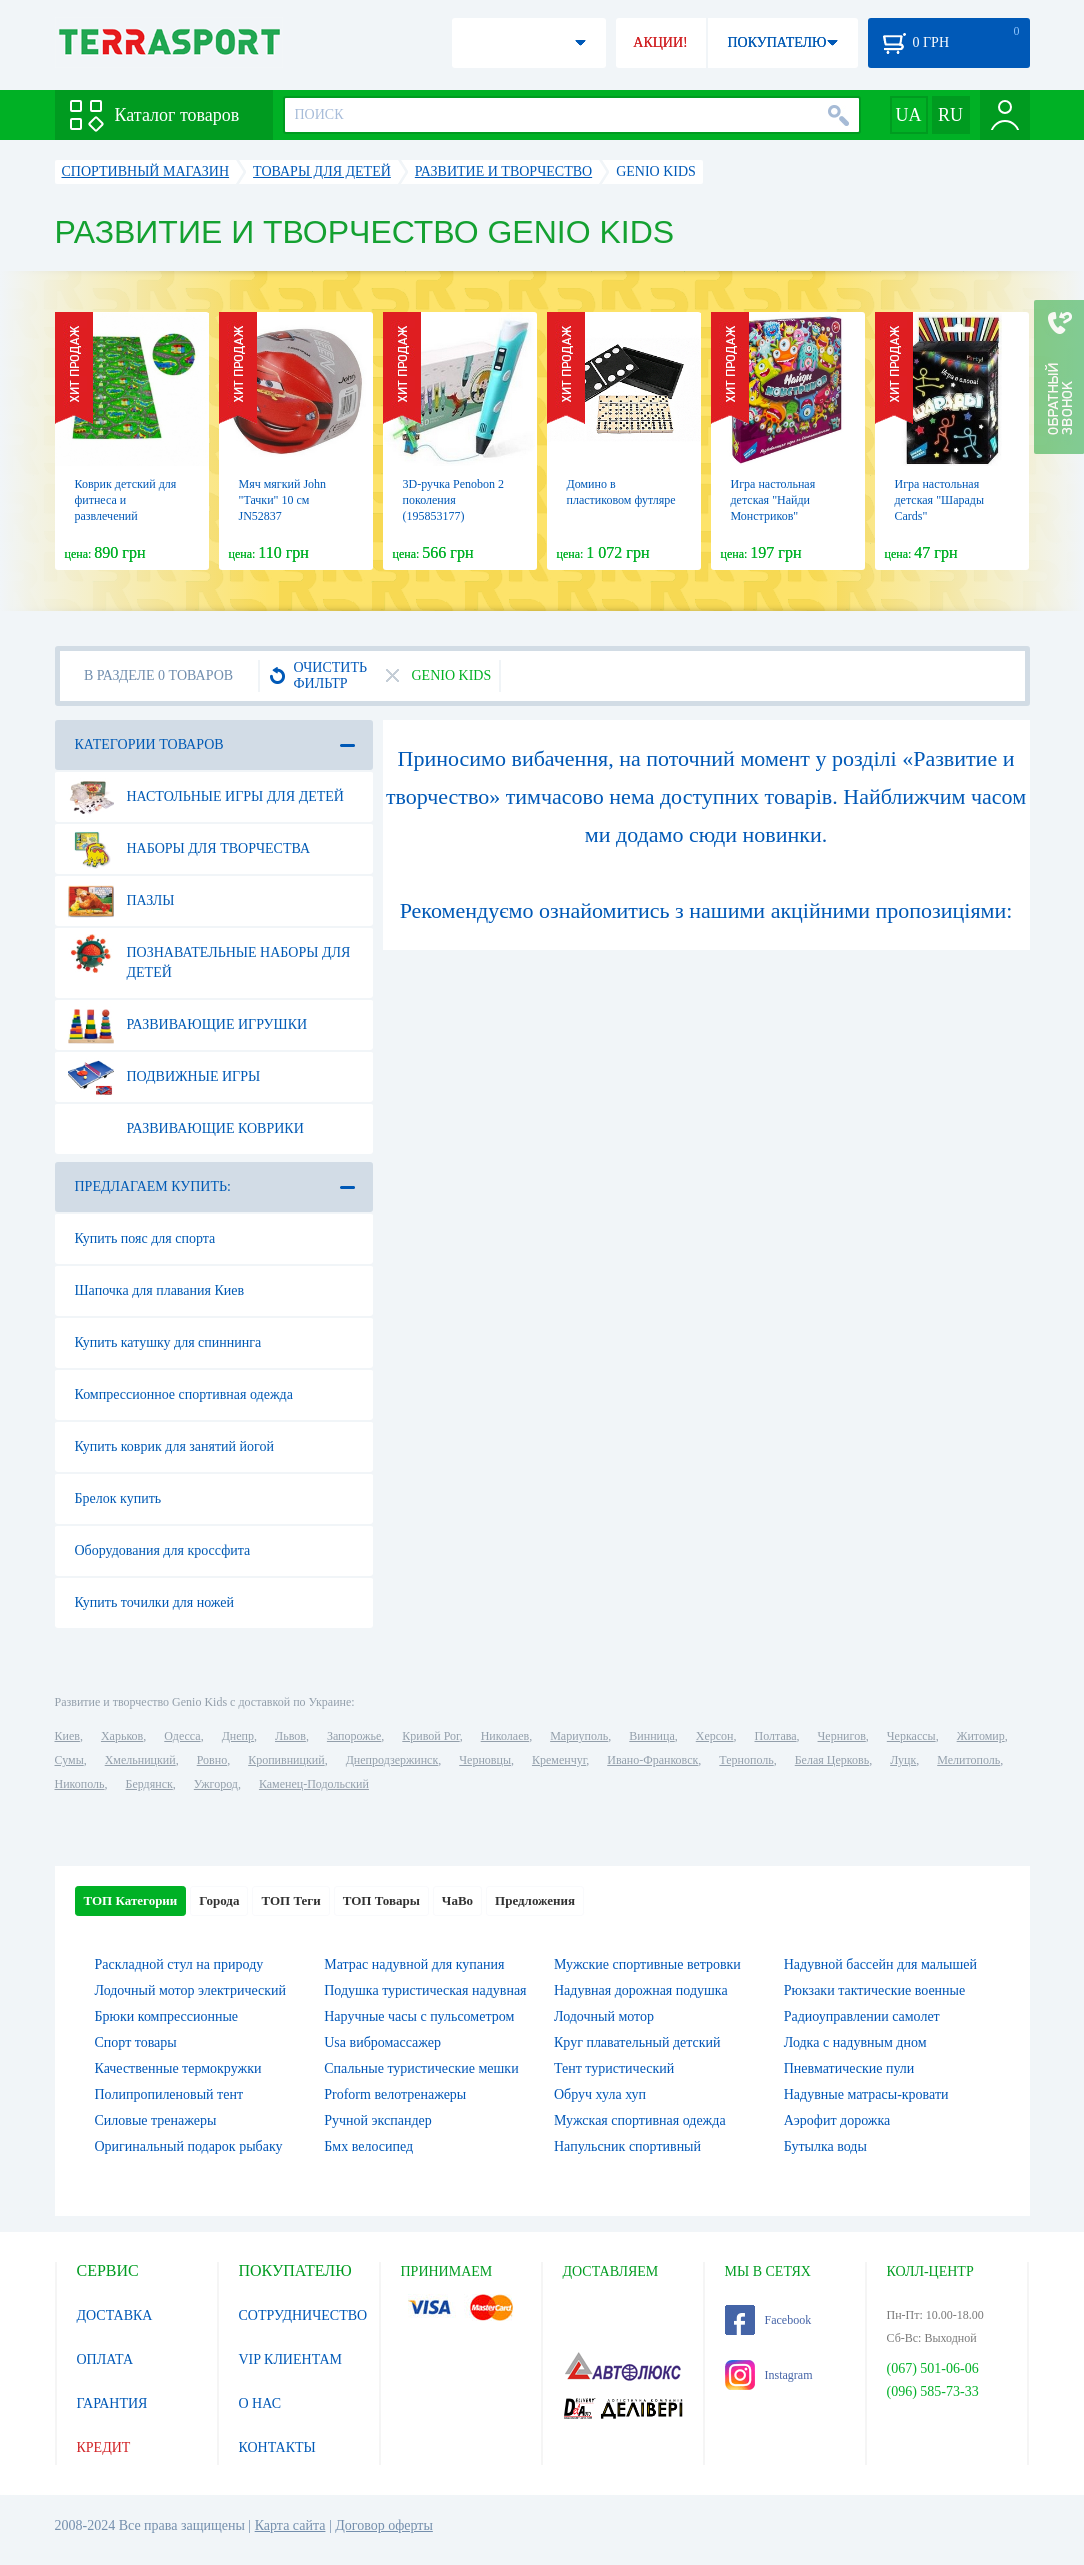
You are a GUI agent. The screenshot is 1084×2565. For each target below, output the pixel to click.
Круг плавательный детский (637, 2042)
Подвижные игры (164, 1077)
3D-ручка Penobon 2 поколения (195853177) (454, 500)
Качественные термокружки (178, 2068)
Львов (290, 1736)
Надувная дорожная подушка (641, 1990)
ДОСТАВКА (115, 2315)
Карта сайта (290, 2525)
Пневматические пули (849, 2068)
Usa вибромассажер (382, 2042)
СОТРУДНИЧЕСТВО (303, 2315)
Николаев (505, 1736)
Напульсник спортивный (627, 2146)
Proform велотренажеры (395, 2094)
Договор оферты (384, 2525)
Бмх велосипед (368, 2146)
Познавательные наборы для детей (209, 955)
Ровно (212, 1760)
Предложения (535, 1900)
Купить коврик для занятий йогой (174, 1446)
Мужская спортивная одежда (640, 2120)
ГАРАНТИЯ (112, 2403)
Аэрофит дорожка (837, 2120)
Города (219, 1900)
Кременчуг (559, 1760)
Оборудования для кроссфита (163, 1550)
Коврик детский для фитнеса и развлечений (126, 500)
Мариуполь (579, 1736)
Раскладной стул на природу (179, 1964)
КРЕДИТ (104, 2447)
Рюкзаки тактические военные (874, 1990)
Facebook (768, 2320)
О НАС (260, 2403)
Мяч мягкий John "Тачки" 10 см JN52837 (283, 500)
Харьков (122, 1736)
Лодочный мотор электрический (191, 1990)
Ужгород (216, 1784)
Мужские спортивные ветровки (647, 1964)
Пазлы (121, 901)
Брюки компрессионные (167, 2016)
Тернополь (746, 1760)
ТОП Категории (131, 1900)
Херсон (715, 1736)
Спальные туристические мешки (421, 2068)
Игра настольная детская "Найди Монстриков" (773, 500)
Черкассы (911, 1736)
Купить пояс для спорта (145, 1238)
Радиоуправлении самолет (862, 2016)
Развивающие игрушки (188, 1025)
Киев (67, 1736)
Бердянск (149, 1784)
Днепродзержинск (392, 1760)
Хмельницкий (140, 1760)
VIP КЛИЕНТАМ (291, 2359)
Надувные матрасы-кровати (866, 2094)
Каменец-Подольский (314, 1784)
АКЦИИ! (660, 42)
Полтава (776, 1736)
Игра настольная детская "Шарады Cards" (939, 500)
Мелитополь (968, 1760)
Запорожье (354, 1736)
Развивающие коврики (186, 1129)
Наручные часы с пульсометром (419, 2016)
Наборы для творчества (189, 849)
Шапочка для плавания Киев (160, 1290)
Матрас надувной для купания (414, 1964)
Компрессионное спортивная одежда (184, 1394)
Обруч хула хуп (600, 2094)
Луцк (903, 1760)
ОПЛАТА (105, 2359)
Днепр (238, 1736)
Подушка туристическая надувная (425, 1990)
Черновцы (485, 1760)
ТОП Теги (290, 1900)
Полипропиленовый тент (169, 2094)
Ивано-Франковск (652, 1760)
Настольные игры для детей (206, 797)
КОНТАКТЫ (277, 2447)
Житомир (981, 1736)
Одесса (182, 1736)
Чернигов (842, 1736)
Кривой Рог (430, 1736)
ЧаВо (457, 1900)
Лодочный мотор (604, 2016)
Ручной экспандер (378, 2120)
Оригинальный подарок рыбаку (189, 2146)
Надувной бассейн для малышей (880, 1964)
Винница (651, 1736)
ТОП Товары (381, 1900)
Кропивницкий (286, 1760)
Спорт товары (136, 2042)
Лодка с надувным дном (855, 2042)
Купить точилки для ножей (155, 1602)
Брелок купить (118, 1498)
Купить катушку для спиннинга (168, 1342)
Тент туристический (614, 2068)
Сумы (69, 1760)
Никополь (80, 1784)
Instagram (769, 2375)
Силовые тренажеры (156, 2120)
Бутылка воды (825, 2146)
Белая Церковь (832, 1760)
